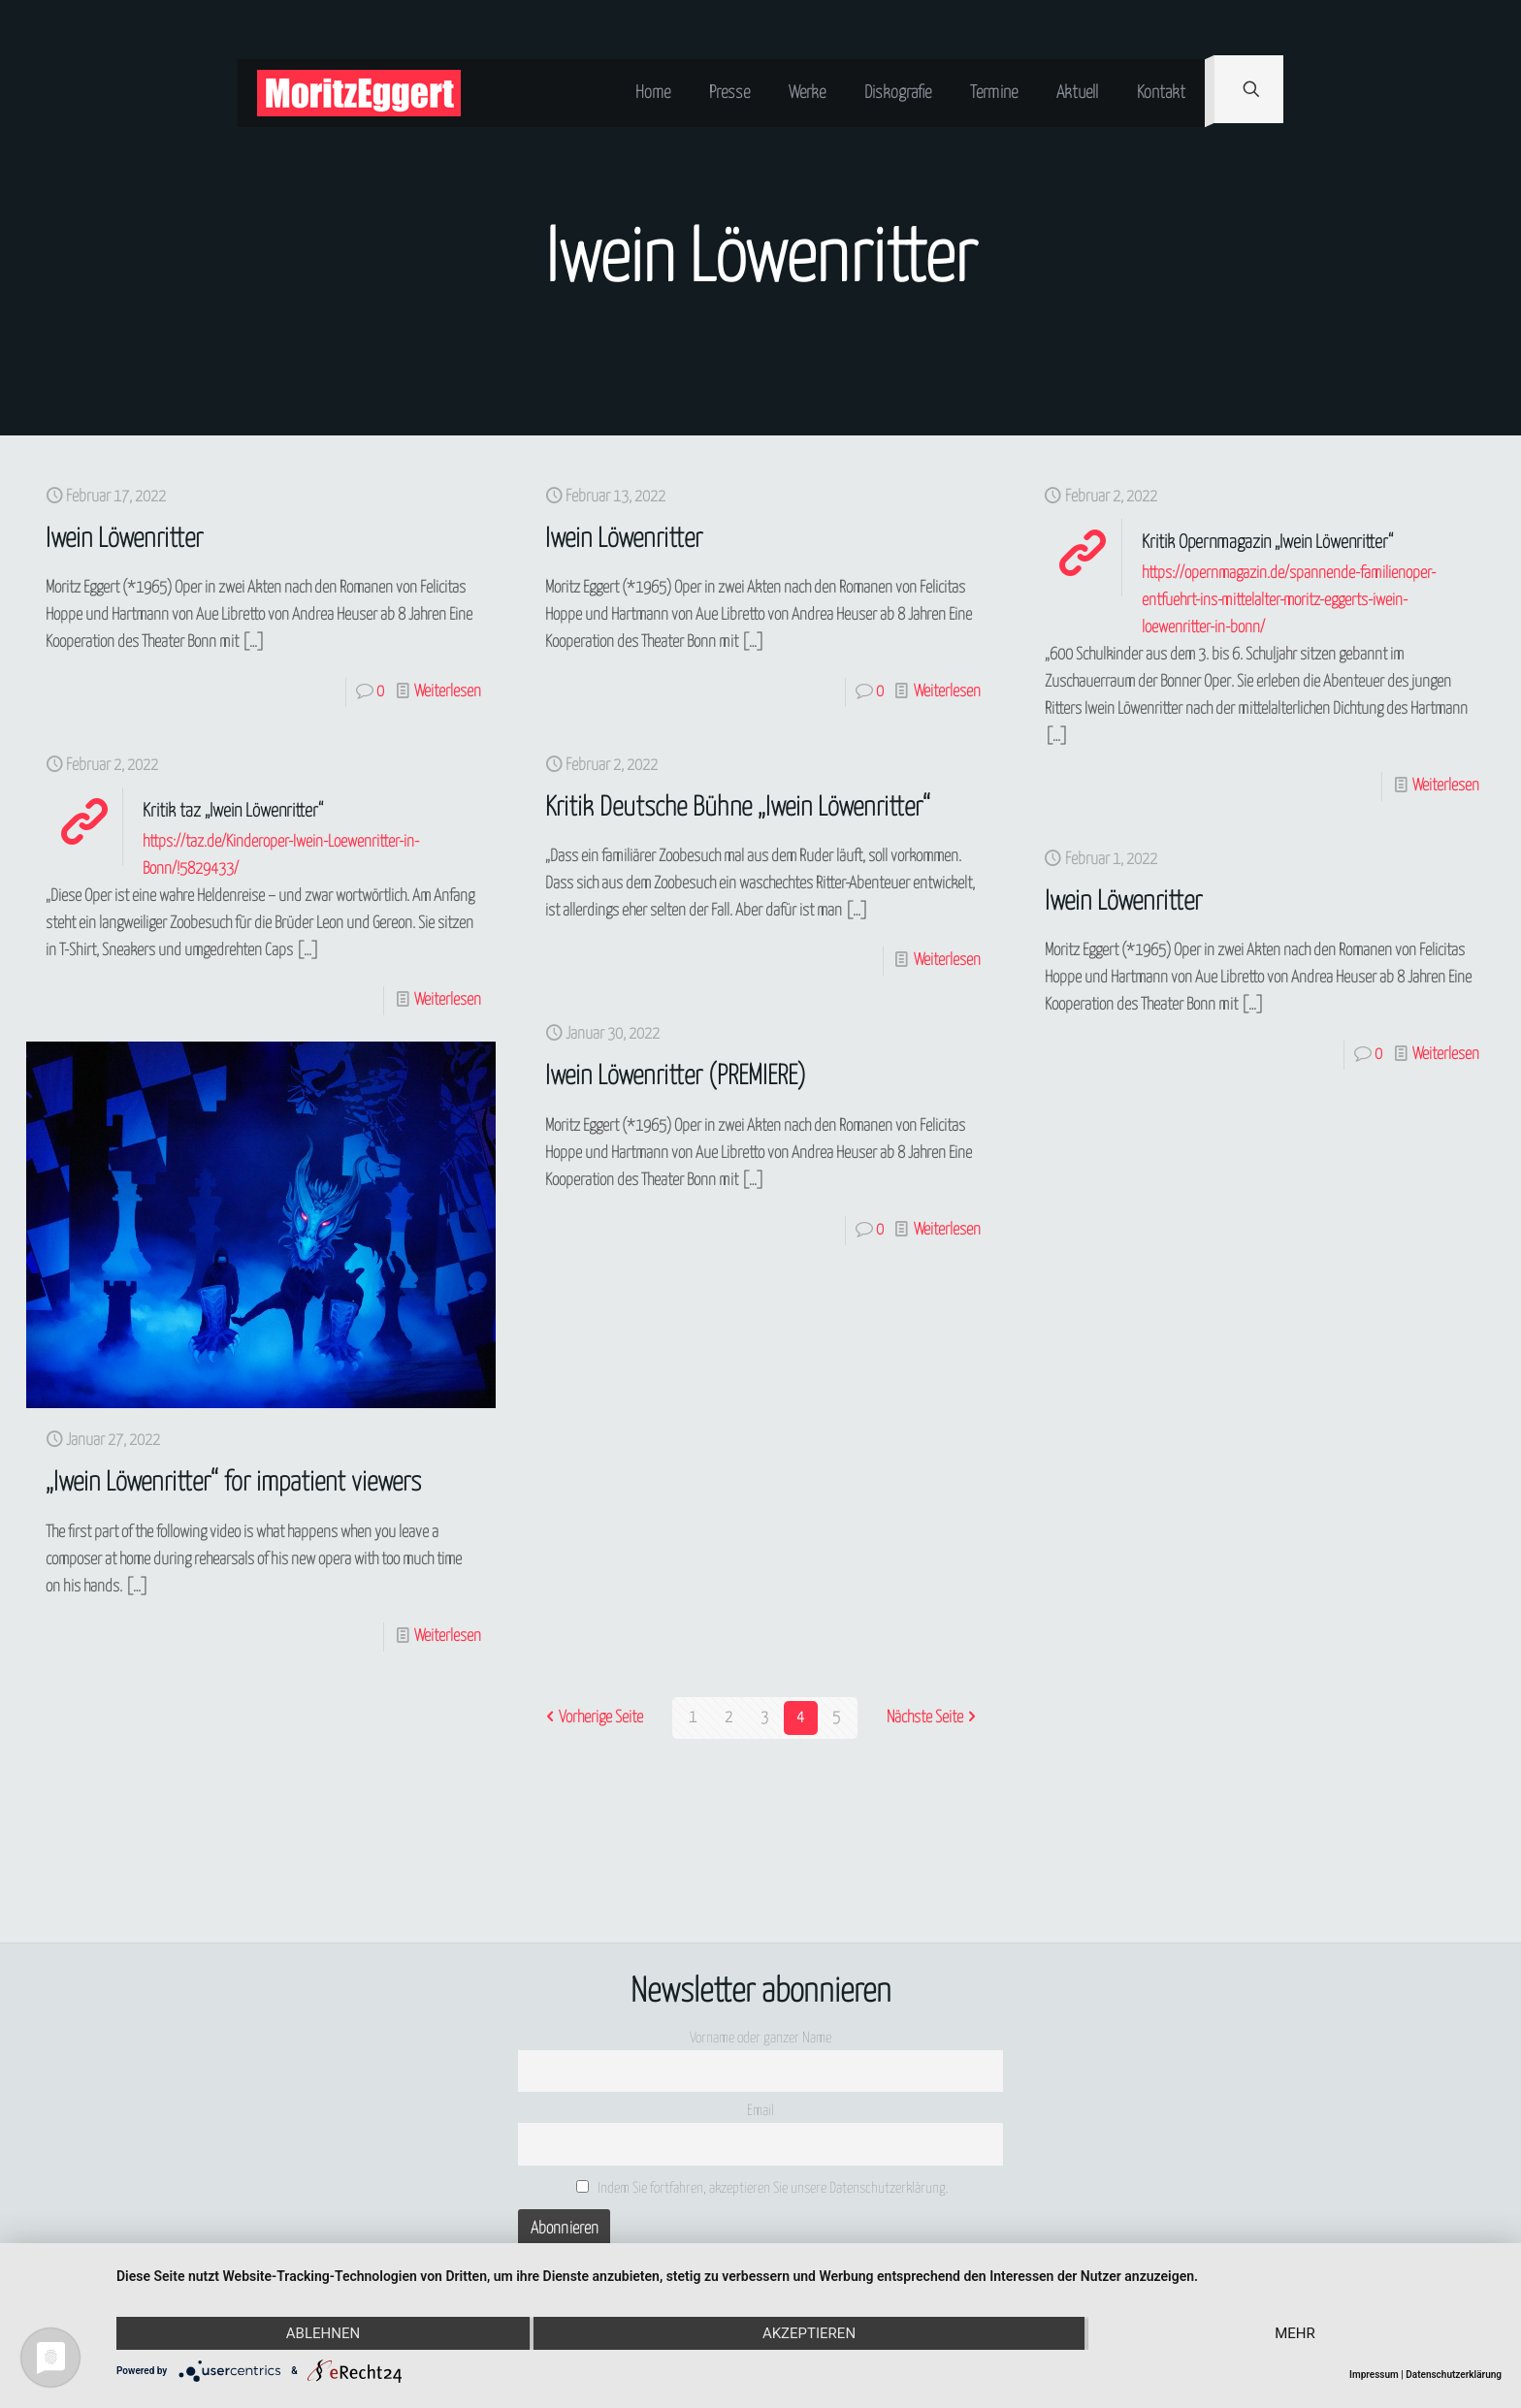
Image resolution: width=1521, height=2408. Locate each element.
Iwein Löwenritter (124, 540)
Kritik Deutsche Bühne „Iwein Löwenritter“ (737, 808)
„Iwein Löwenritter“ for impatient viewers (233, 1483)
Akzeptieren (809, 2333)
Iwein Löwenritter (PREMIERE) (675, 1077)
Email (760, 2110)
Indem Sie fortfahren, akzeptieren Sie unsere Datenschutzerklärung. (763, 2188)
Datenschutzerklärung (1454, 2374)
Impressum (1374, 2374)
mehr (1295, 2333)
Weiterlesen (447, 692)
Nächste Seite (934, 1718)
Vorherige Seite (592, 1718)
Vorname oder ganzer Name (760, 2038)
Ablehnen (323, 2333)
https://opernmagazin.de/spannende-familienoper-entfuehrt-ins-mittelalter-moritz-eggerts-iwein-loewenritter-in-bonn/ (1289, 600)
